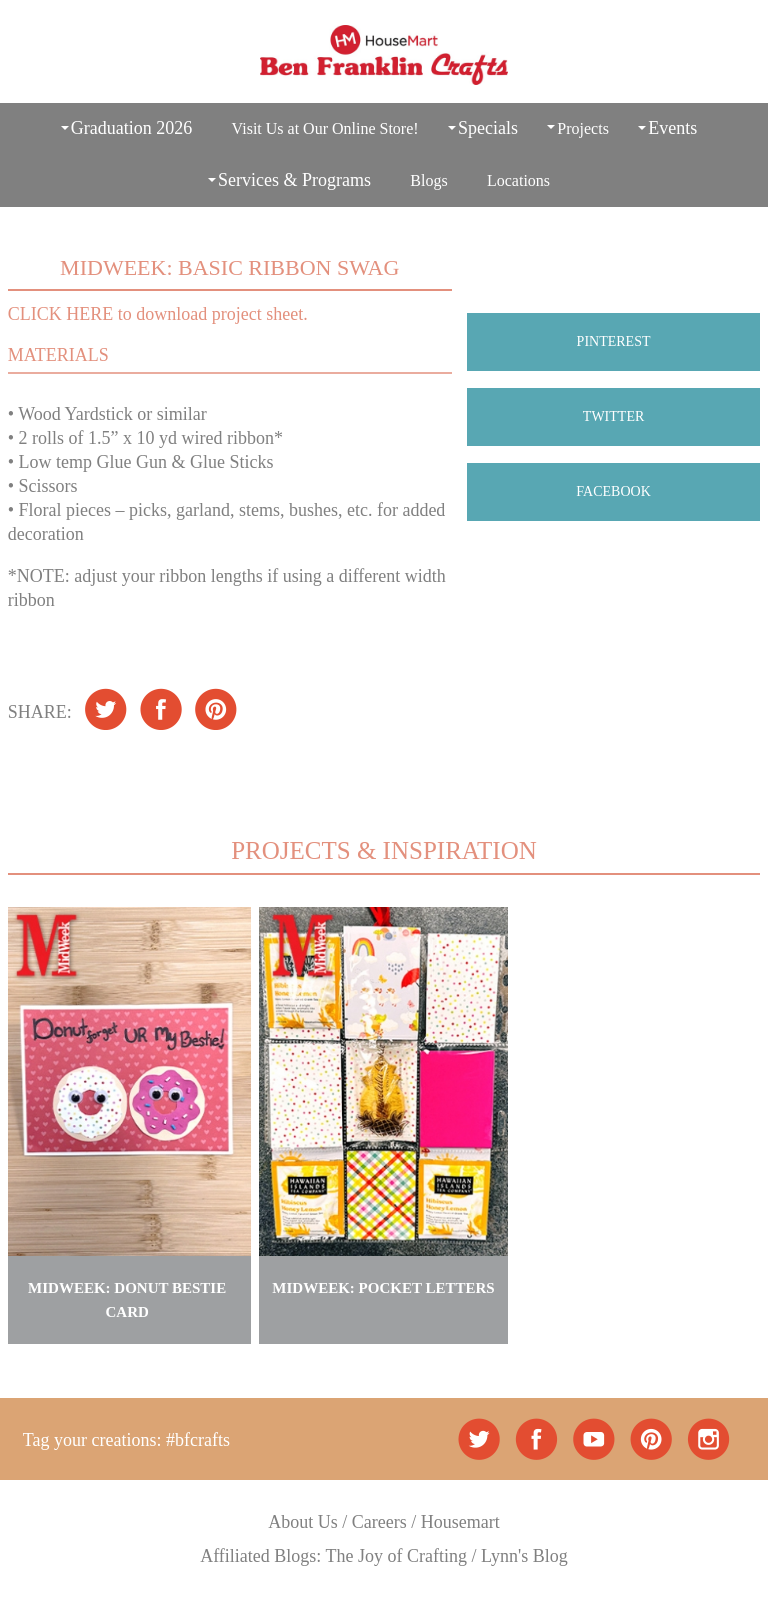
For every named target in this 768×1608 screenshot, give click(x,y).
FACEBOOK (613, 491)
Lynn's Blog (524, 1556)
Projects (583, 128)
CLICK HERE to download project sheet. (158, 314)
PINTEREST (614, 341)
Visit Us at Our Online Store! (325, 128)
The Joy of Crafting (396, 1556)
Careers (379, 1522)
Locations (518, 180)
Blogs (428, 180)
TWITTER (613, 416)
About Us (303, 1522)
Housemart (460, 1522)
